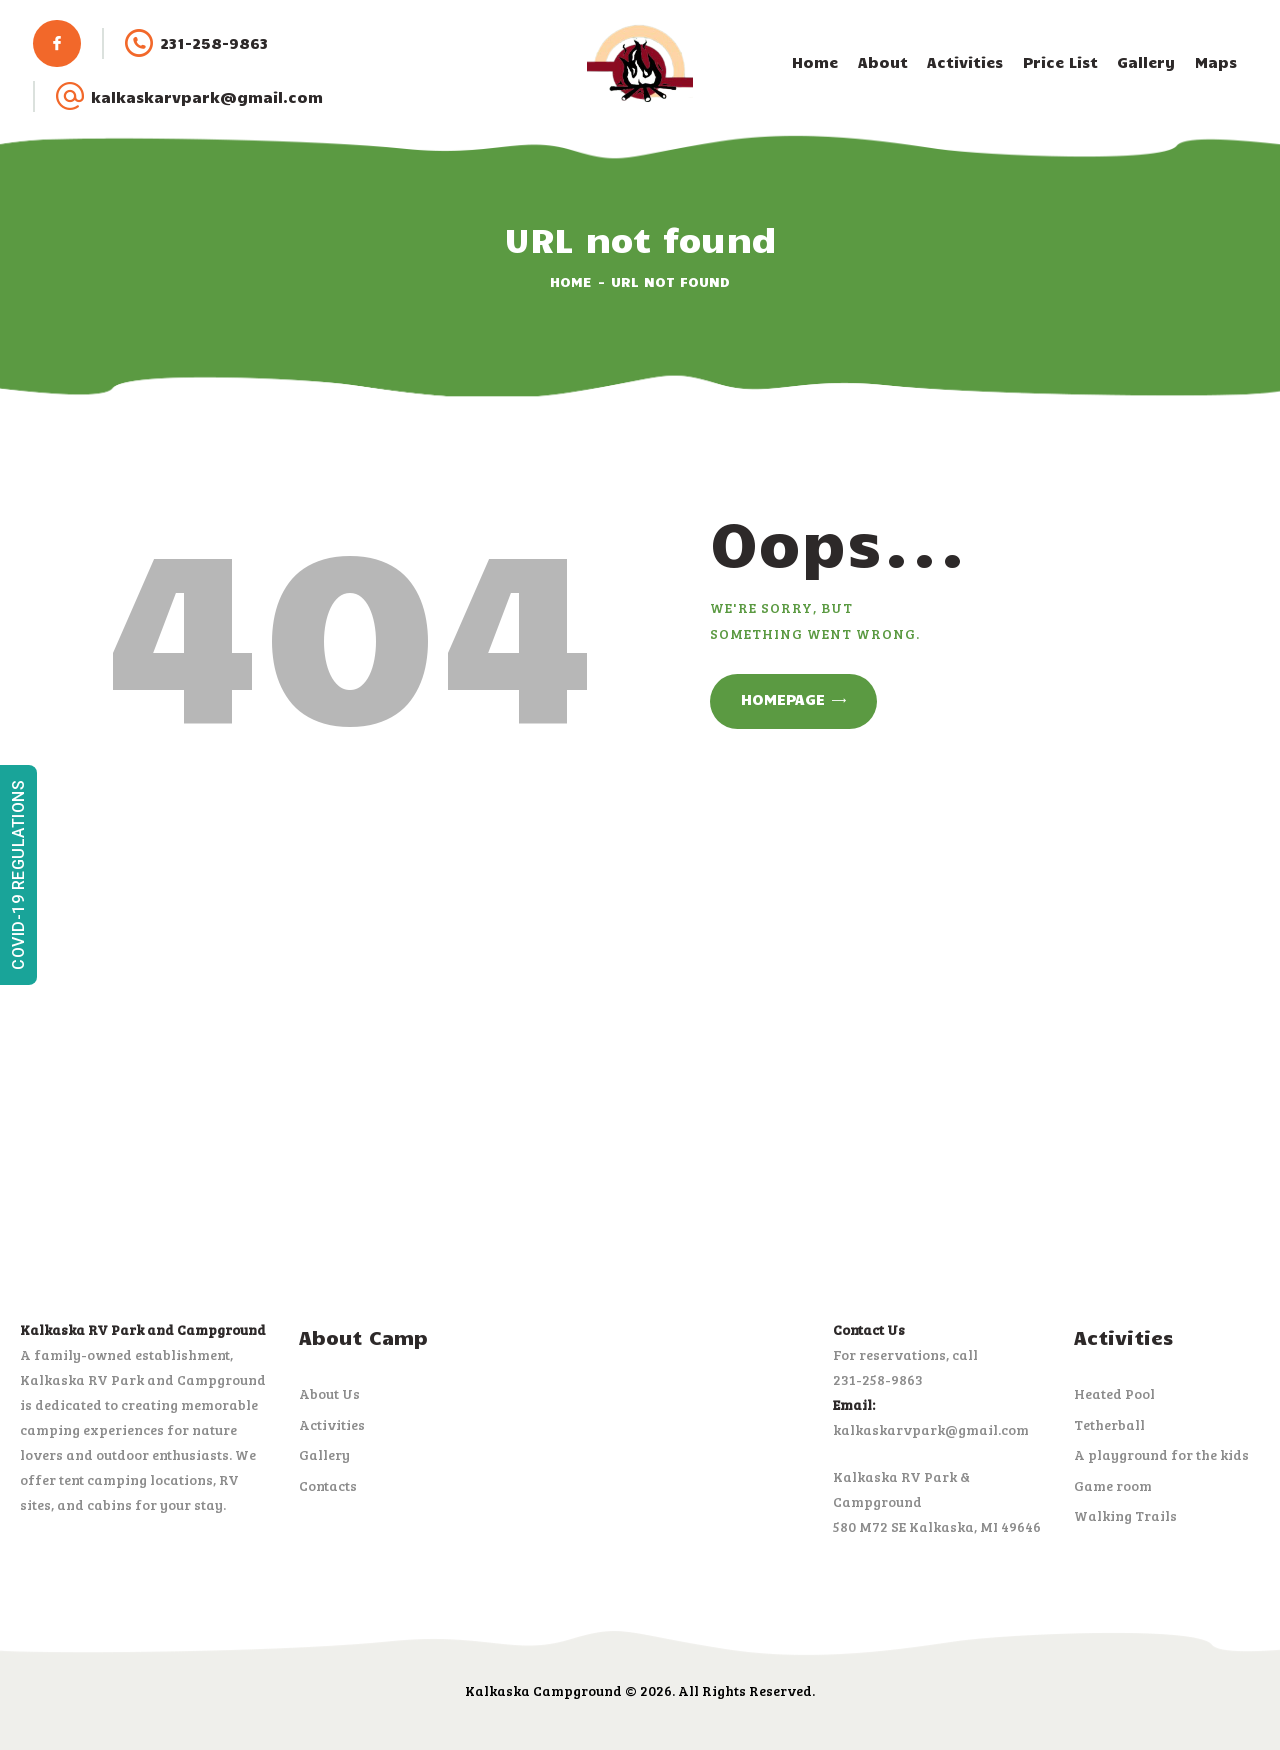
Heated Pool (1114, 1393)
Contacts (328, 1485)
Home (571, 281)
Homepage (783, 699)
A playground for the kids (1161, 1454)
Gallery (324, 1454)
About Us (329, 1393)
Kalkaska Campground (543, 1690)
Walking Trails (1125, 1515)
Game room (1113, 1485)
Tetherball (1109, 1424)
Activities (332, 1424)
